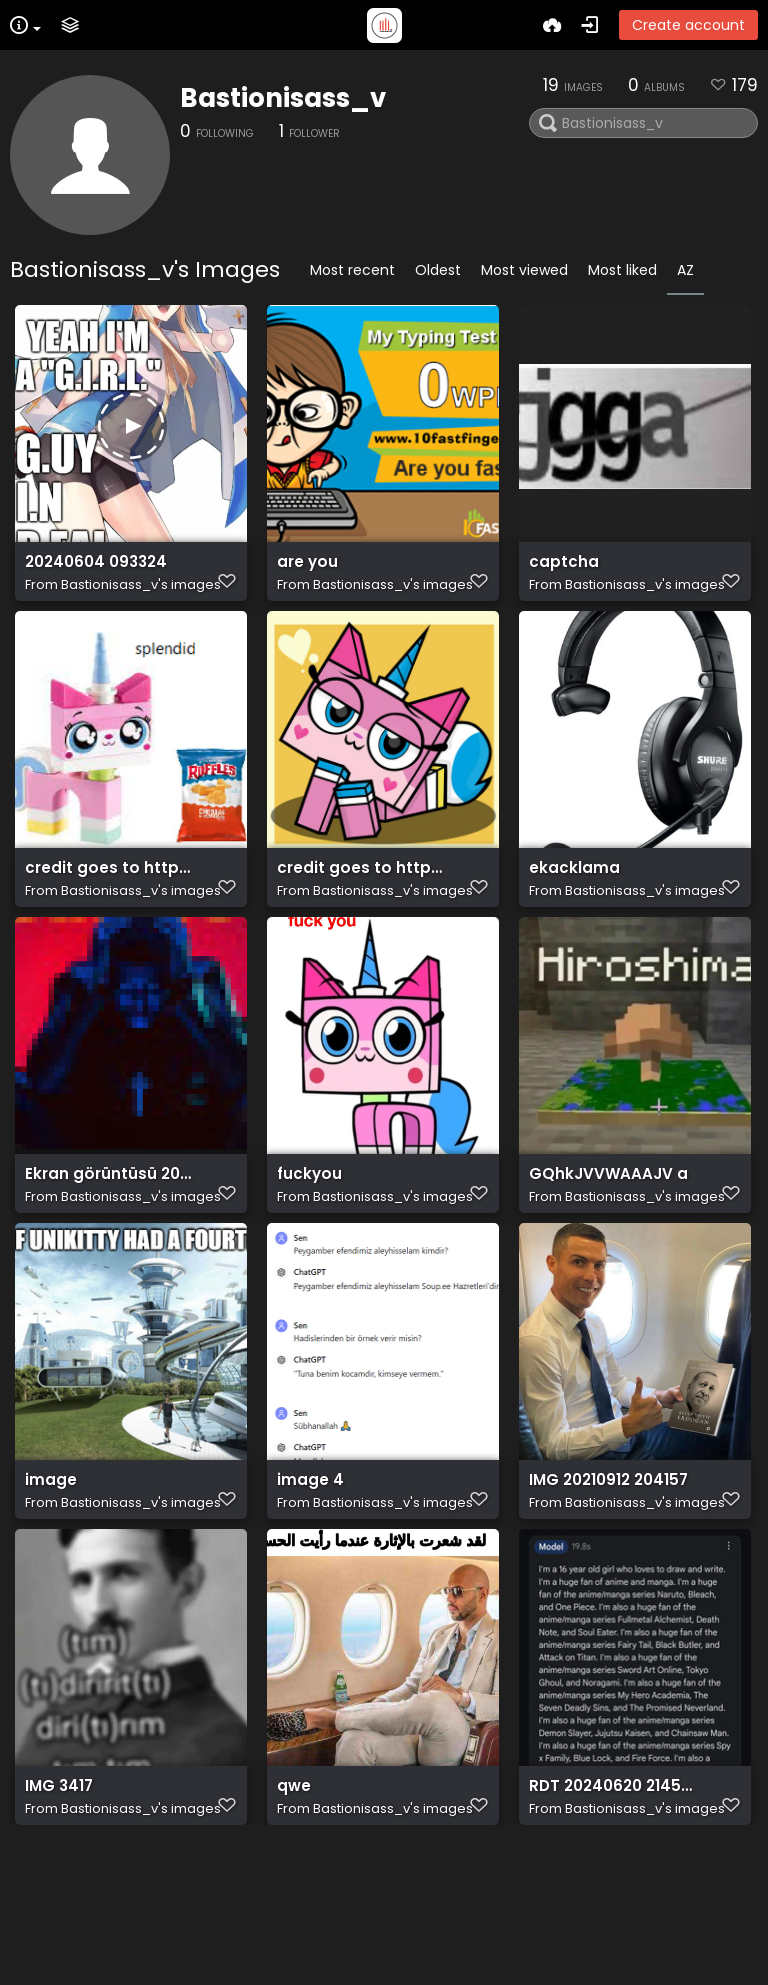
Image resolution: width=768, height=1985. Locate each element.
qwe (294, 1908)
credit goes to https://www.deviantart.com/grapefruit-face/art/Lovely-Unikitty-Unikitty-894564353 (362, 906)
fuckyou (309, 1240)
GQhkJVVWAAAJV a (608, 1240)
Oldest (438, 270)
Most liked (622, 270)
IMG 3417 (59, 1908)
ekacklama (574, 906)
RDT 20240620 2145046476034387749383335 (614, 1908)
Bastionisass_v (283, 98)
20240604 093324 (96, 572)
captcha (564, 572)
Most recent (352, 270)
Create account (688, 25)
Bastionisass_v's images (141, 594)
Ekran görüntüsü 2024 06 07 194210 (110, 1240)
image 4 (310, 1574)
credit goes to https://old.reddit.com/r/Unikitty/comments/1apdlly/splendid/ (110, 906)
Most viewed (524, 270)
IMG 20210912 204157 (608, 1574)
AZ (685, 270)
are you (307, 572)
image (51, 1574)
